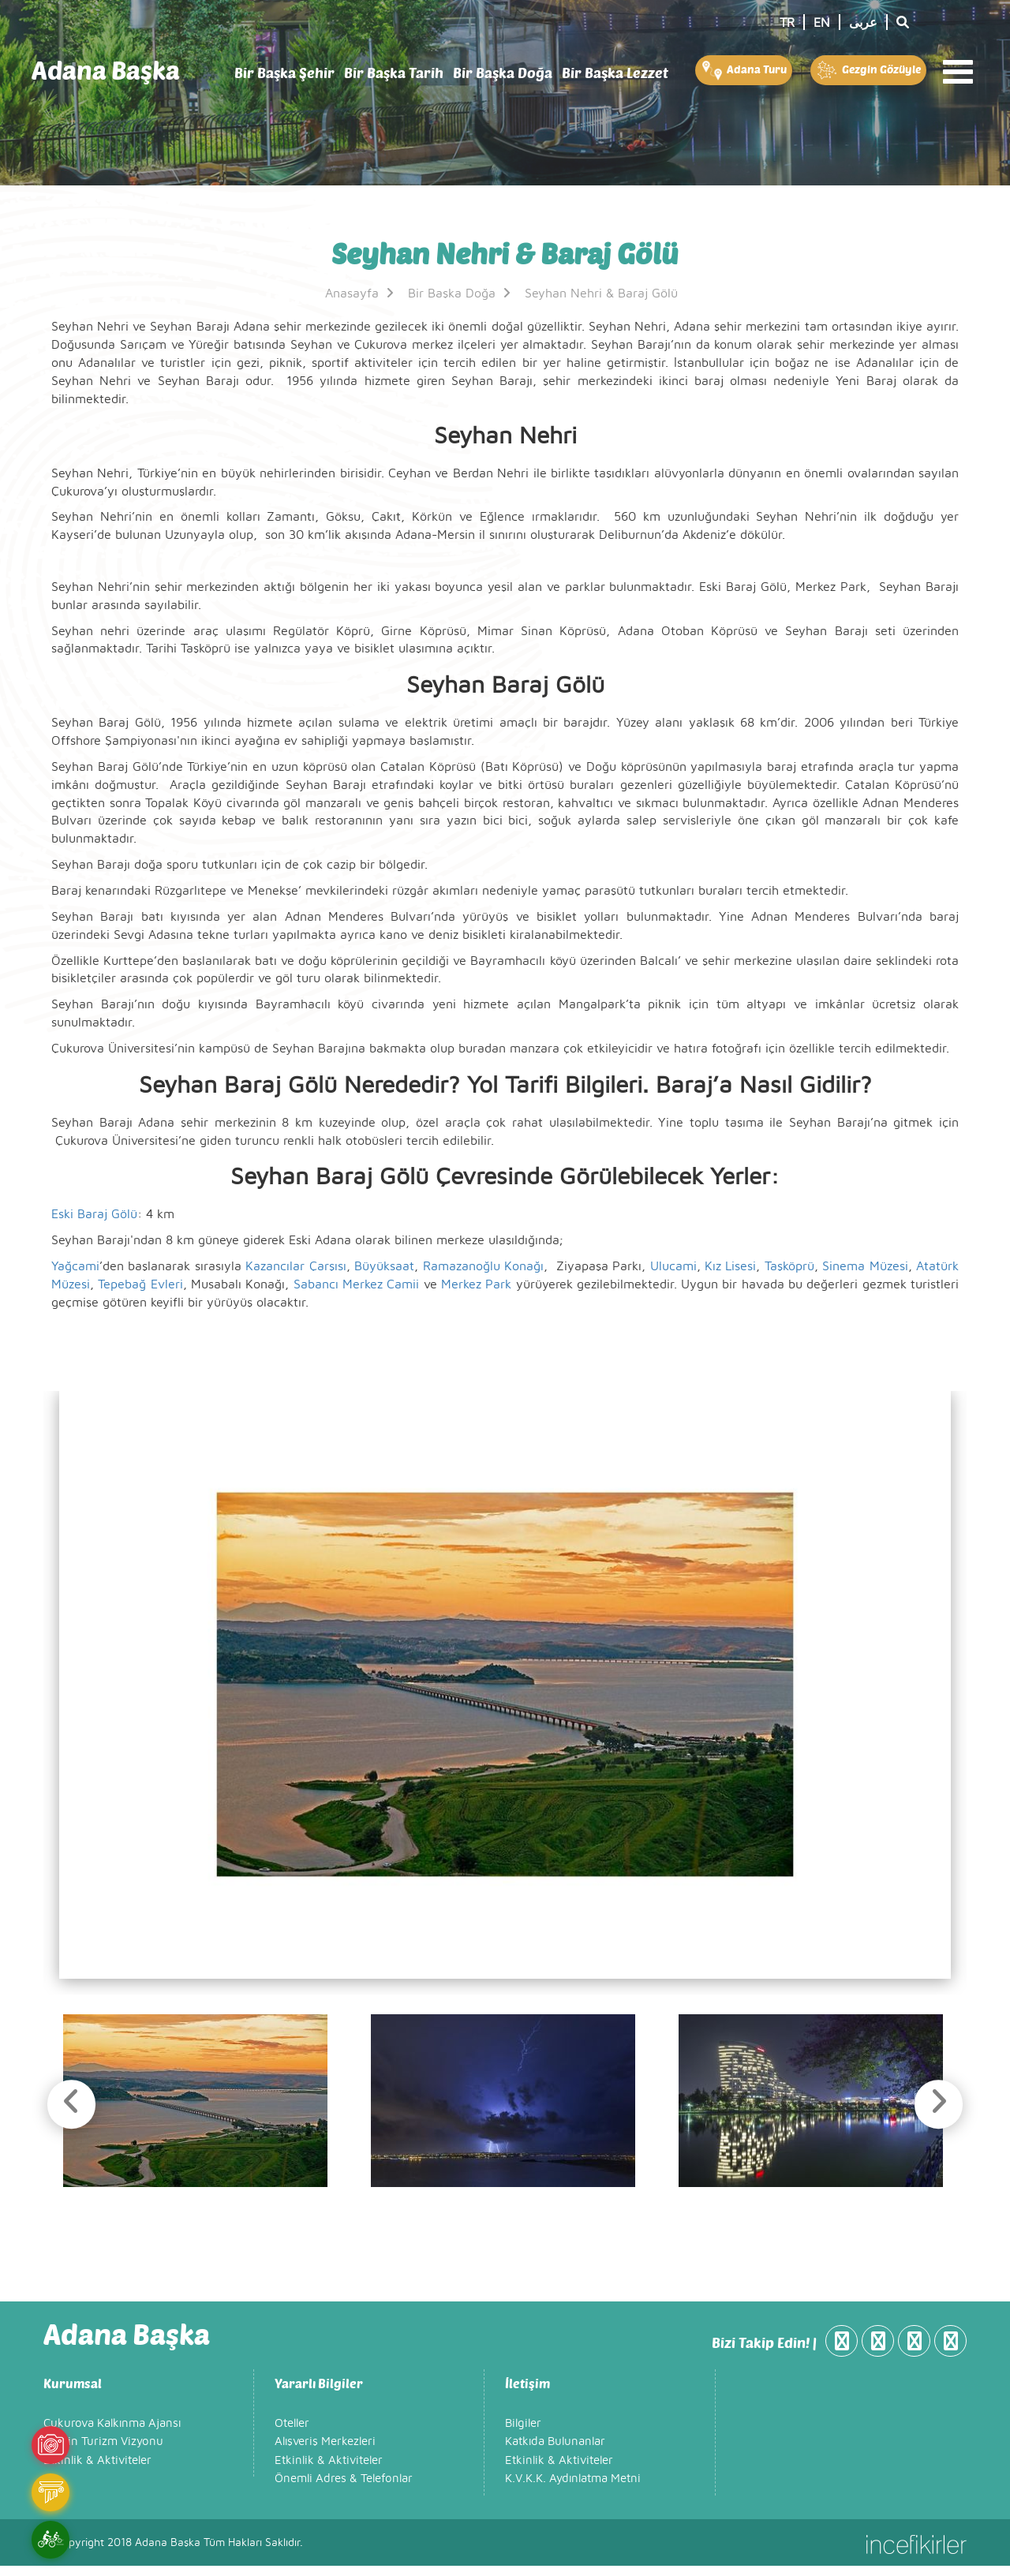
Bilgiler (523, 2434)
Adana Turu (743, 70)
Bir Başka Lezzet (615, 72)
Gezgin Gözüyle (868, 70)
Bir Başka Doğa (502, 72)
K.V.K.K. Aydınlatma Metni (573, 2489)
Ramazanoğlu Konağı (483, 1266)
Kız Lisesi (730, 1266)
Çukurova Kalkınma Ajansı (112, 2434)
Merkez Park (476, 1284)
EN (822, 23)
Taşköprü (789, 1266)
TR (787, 23)
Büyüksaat (384, 1266)
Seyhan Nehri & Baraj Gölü (601, 293)
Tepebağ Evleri (140, 1284)
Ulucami (670, 1266)
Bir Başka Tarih (393, 72)
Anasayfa (361, 293)
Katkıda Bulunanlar (555, 2452)
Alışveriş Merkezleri (325, 2452)
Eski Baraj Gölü (94, 1214)
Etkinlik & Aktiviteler (97, 2471)
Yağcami (75, 1266)
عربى (863, 23)
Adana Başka (106, 69)
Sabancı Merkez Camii (357, 1284)
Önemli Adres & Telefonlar (344, 2489)
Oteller (292, 2434)
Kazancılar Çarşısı (295, 1266)
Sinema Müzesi (864, 1266)
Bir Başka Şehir (284, 72)
